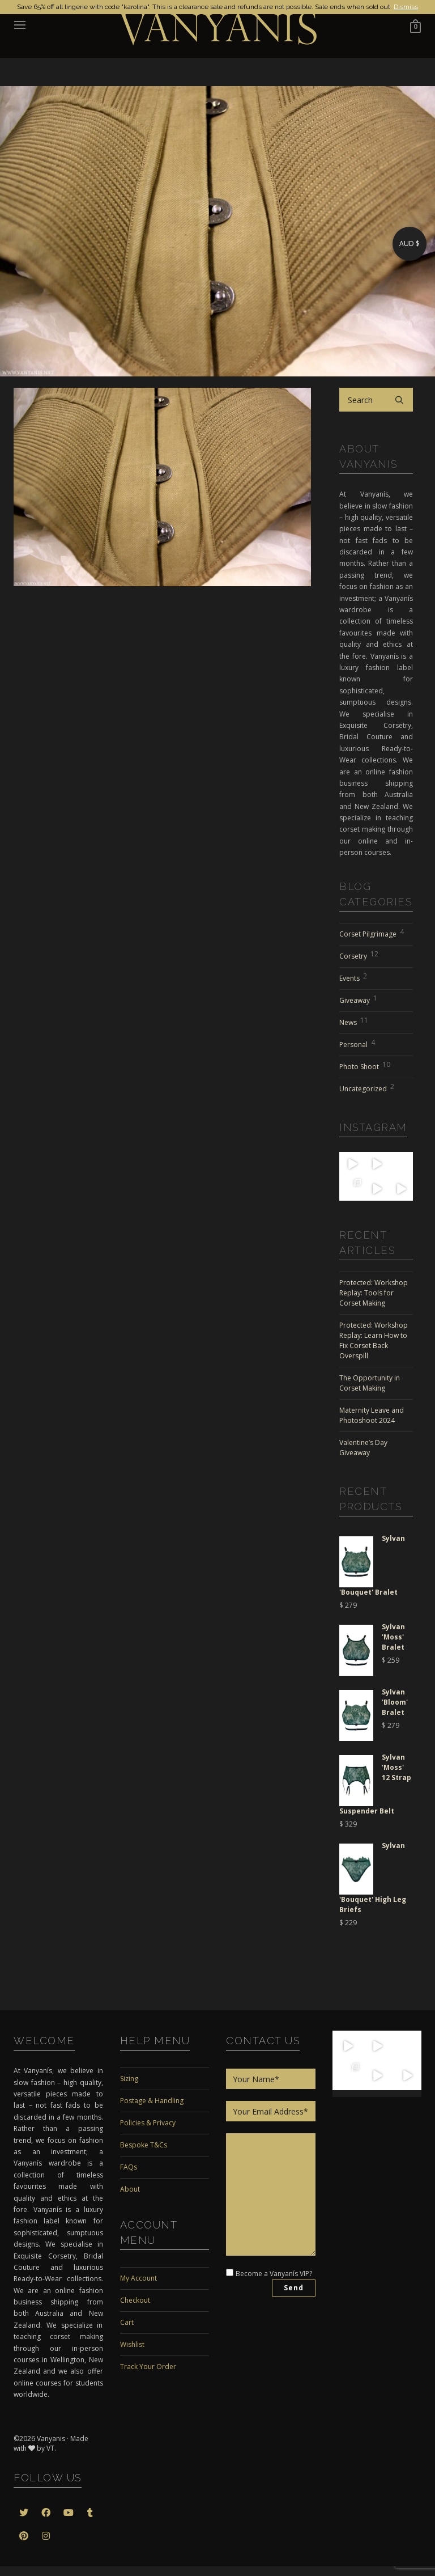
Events (353, 977)
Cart (127, 2322)
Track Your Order (148, 2366)
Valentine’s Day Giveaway (363, 1448)
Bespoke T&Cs (143, 2145)
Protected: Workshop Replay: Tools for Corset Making (373, 1293)
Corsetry (358, 954)
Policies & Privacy (148, 2123)
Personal (357, 1043)
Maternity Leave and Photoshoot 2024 (371, 1415)
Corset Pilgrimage (371, 932)
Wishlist (132, 2344)
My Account (138, 2278)
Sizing (129, 2078)
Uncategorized (366, 1087)
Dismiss (406, 7)
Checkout (135, 2300)
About (130, 2189)
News (353, 1021)
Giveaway (358, 999)
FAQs (128, 2167)
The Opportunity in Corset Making (369, 1383)
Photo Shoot (364, 1065)
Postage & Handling (152, 2100)
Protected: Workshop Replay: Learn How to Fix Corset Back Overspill (373, 1340)
